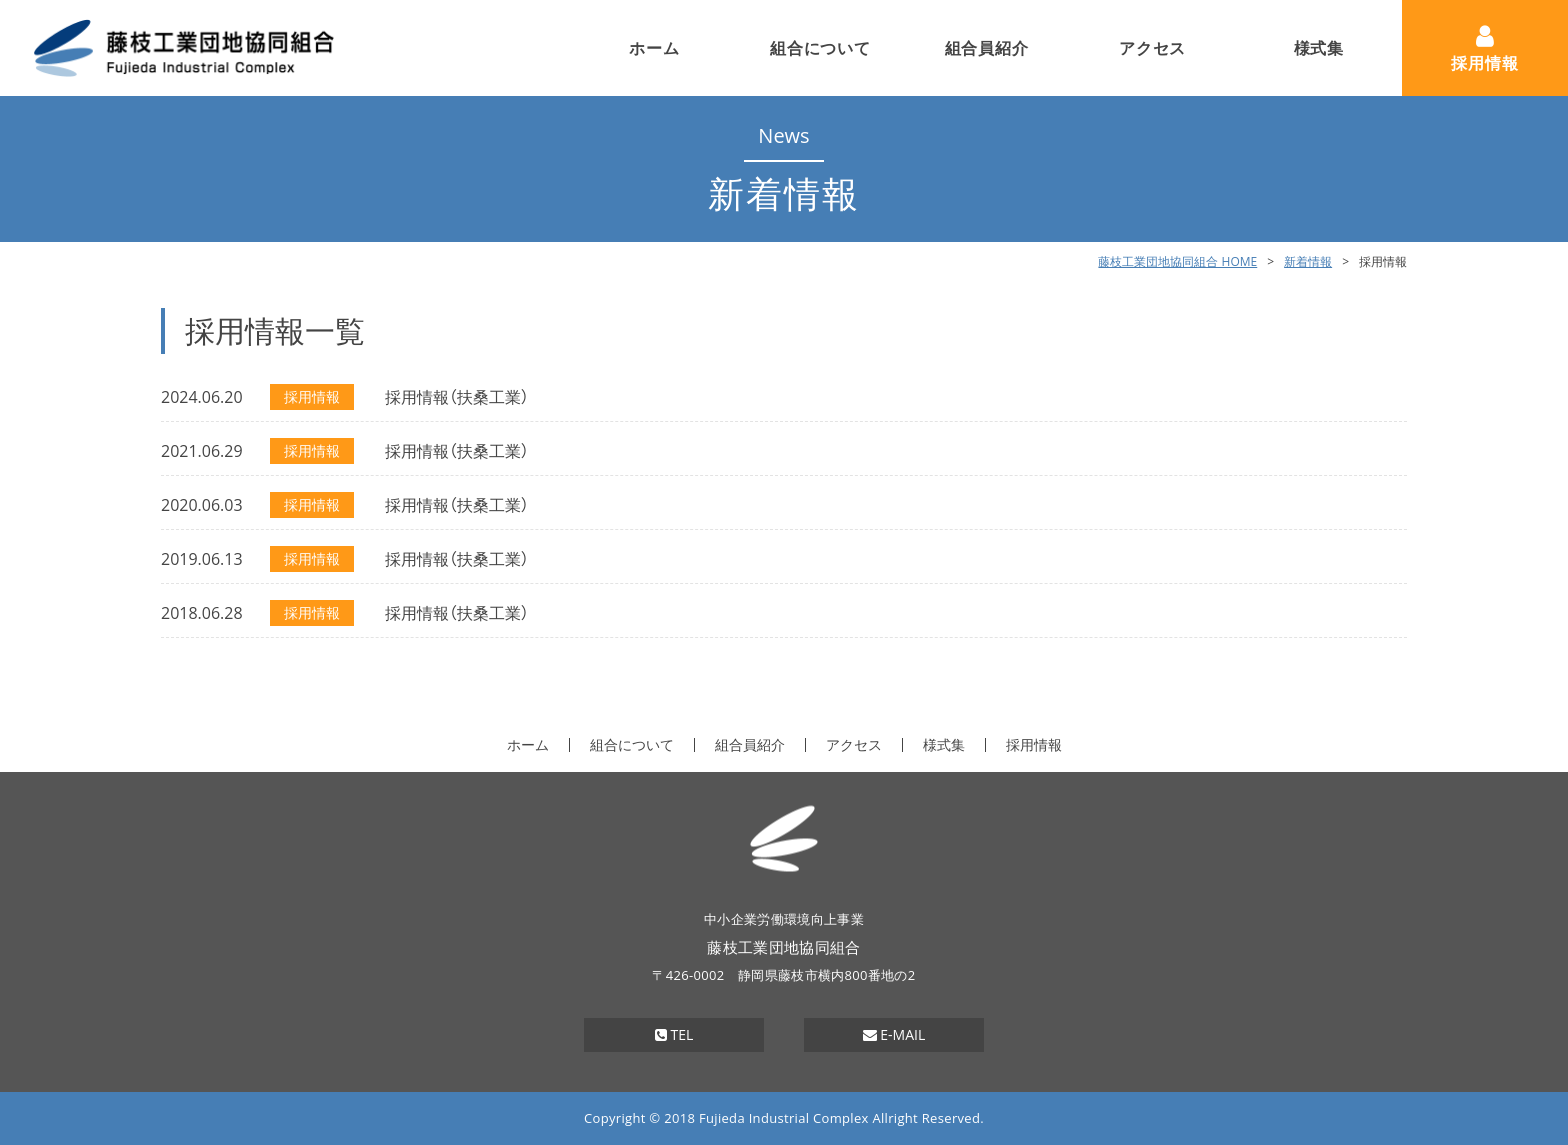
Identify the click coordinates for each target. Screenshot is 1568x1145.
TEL (674, 1034)
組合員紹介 (987, 48)
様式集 (1319, 48)
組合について (820, 48)
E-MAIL (894, 1034)
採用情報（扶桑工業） (457, 397)
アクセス (1152, 48)
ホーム (654, 48)
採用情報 (1484, 63)
